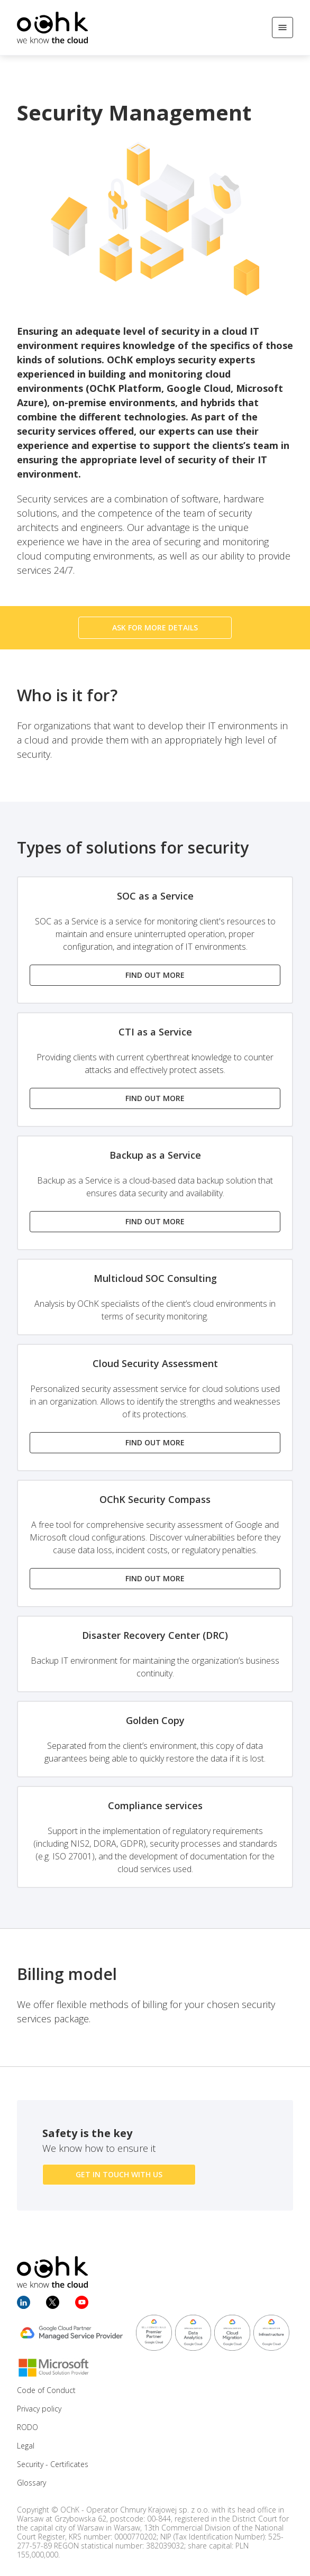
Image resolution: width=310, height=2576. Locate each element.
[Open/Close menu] (282, 27)
